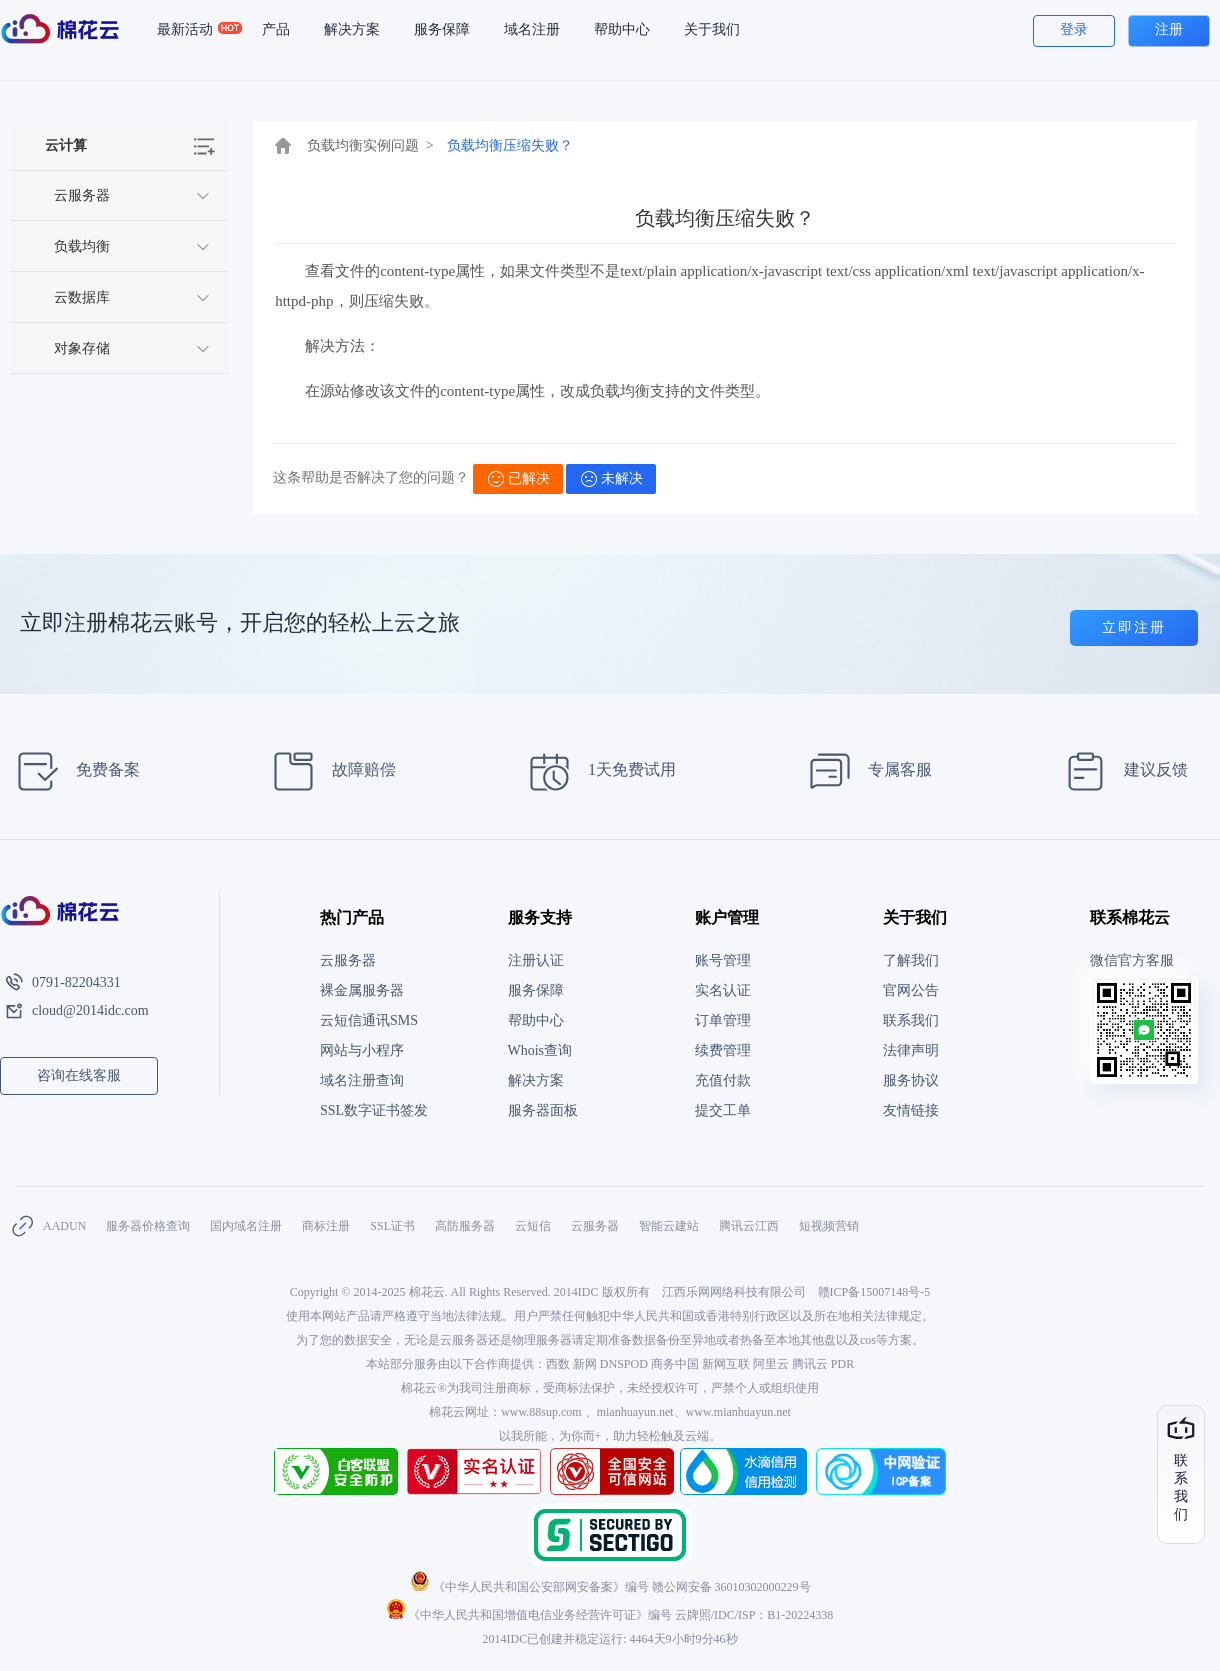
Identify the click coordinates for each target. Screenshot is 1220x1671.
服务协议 (911, 1080)
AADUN (64, 1226)
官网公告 (911, 990)
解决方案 (352, 29)
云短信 (533, 1226)
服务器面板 (543, 1110)
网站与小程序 (362, 1050)
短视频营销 (829, 1226)
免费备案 (72, 771)
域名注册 (532, 29)
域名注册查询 (362, 1080)
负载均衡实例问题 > (370, 145)
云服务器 (348, 960)
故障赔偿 (328, 771)
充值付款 (723, 1080)
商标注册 (326, 1226)
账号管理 (723, 960)
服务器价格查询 (148, 1226)
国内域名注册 (246, 1226)
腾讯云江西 (749, 1226)
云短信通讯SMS (369, 1020)
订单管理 (723, 1020)
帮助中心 (622, 29)
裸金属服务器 (362, 990)
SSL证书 (392, 1226)
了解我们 (911, 960)
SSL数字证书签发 (374, 1110)
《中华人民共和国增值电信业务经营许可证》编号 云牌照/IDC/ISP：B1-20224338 (610, 1615)
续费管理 (723, 1050)
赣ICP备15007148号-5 (874, 1292)
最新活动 (193, 30)
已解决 (519, 479)
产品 (276, 29)
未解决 (612, 479)
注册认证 (536, 960)
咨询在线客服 (79, 1075)
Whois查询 (540, 1050)
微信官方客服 (1132, 960)
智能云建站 (669, 1226)
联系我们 (911, 1020)
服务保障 (442, 29)
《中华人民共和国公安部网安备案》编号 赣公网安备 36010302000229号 (610, 1587)
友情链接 (911, 1110)
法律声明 (911, 1050)
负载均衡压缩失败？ (510, 145)
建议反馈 (1120, 771)
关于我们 (712, 29)
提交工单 (723, 1110)
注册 (1169, 29)
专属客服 (864, 771)
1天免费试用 (596, 771)
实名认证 (723, 990)
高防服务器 (465, 1226)
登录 (1074, 29)
